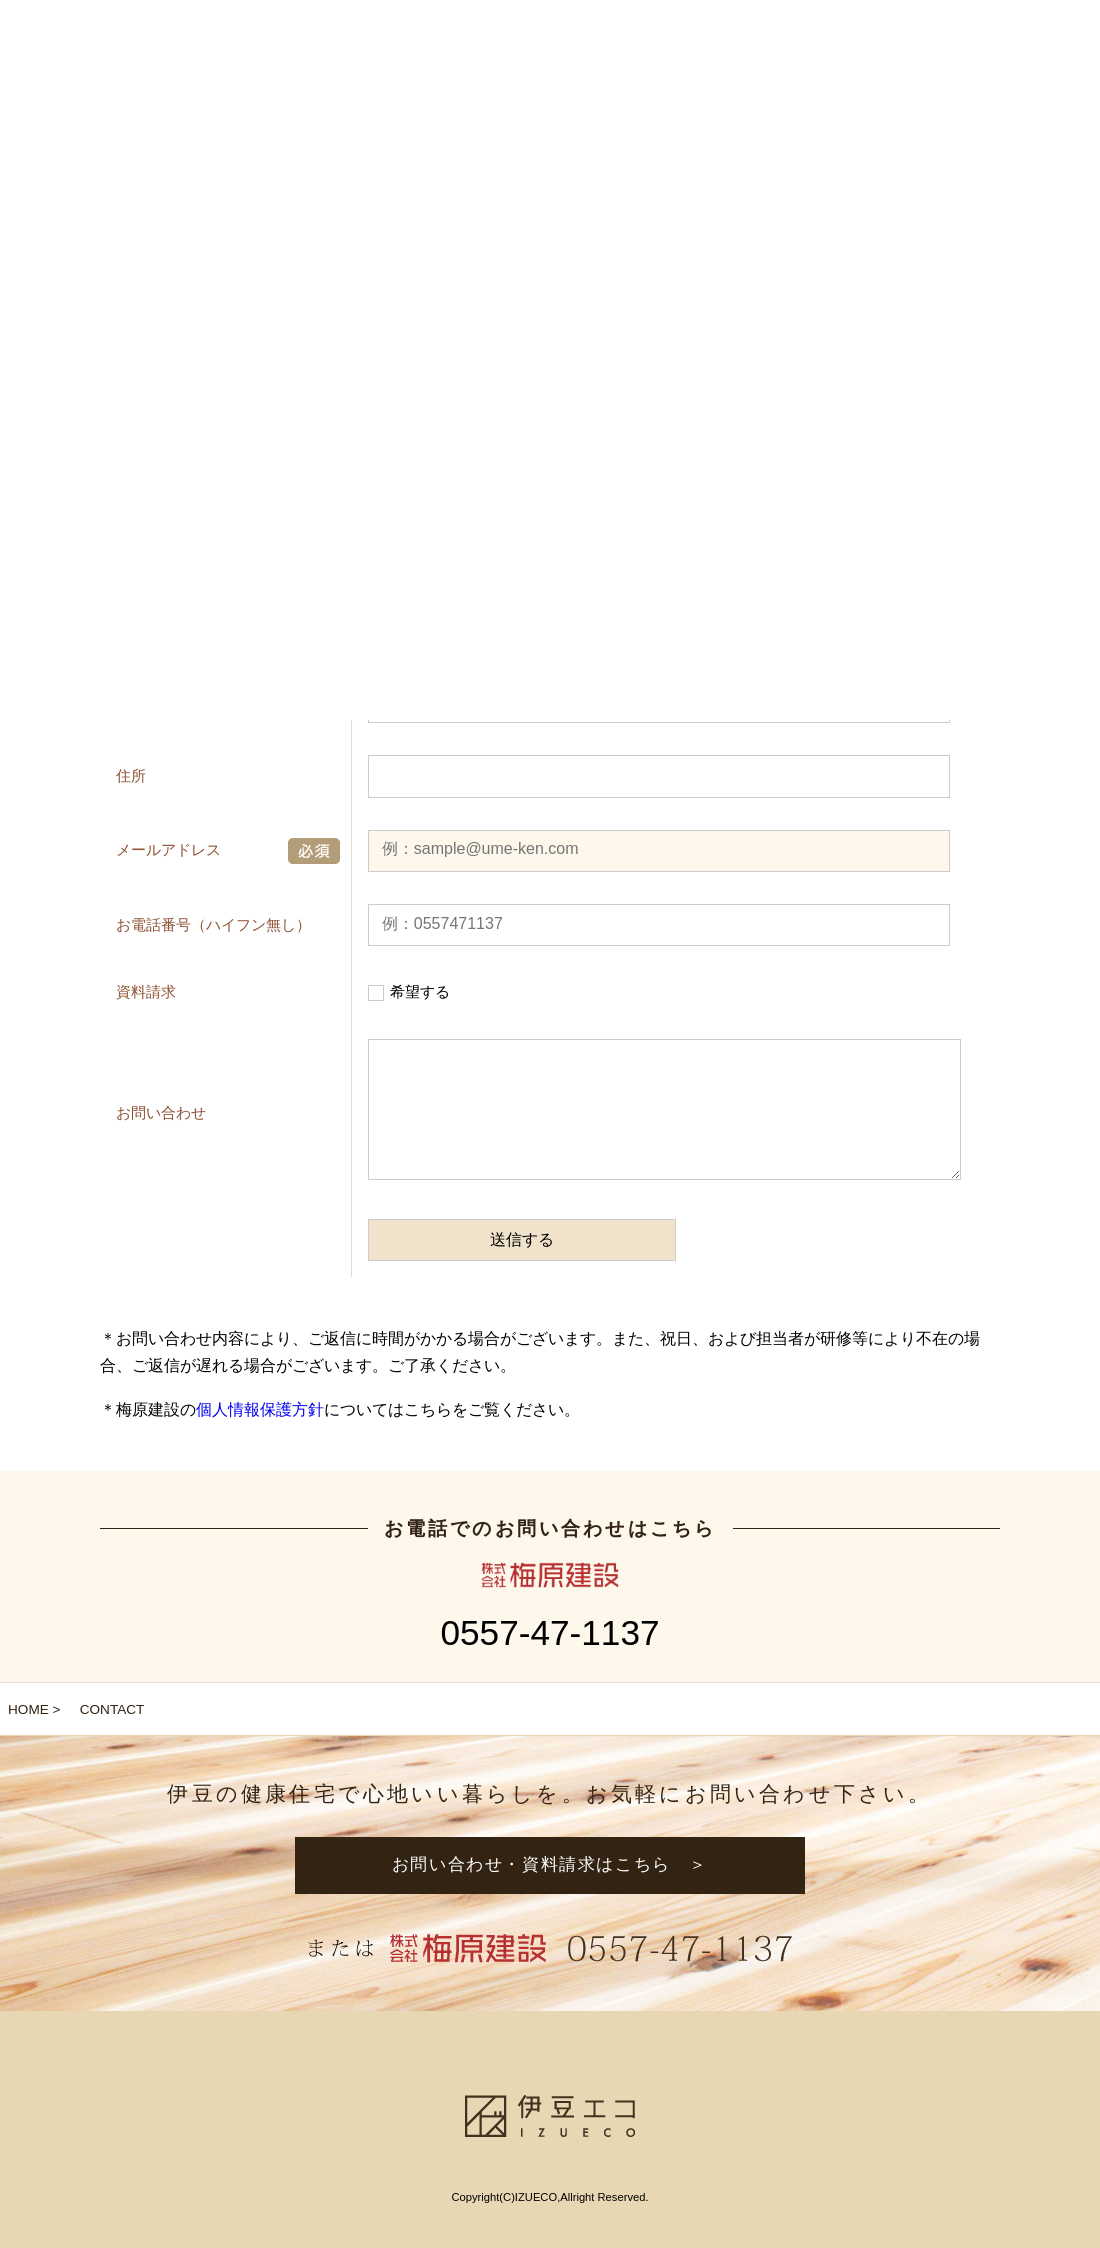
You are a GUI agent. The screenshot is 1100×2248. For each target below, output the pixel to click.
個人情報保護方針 (260, 1409)
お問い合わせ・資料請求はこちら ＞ (550, 1864)
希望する (420, 991)
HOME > (34, 1709)
